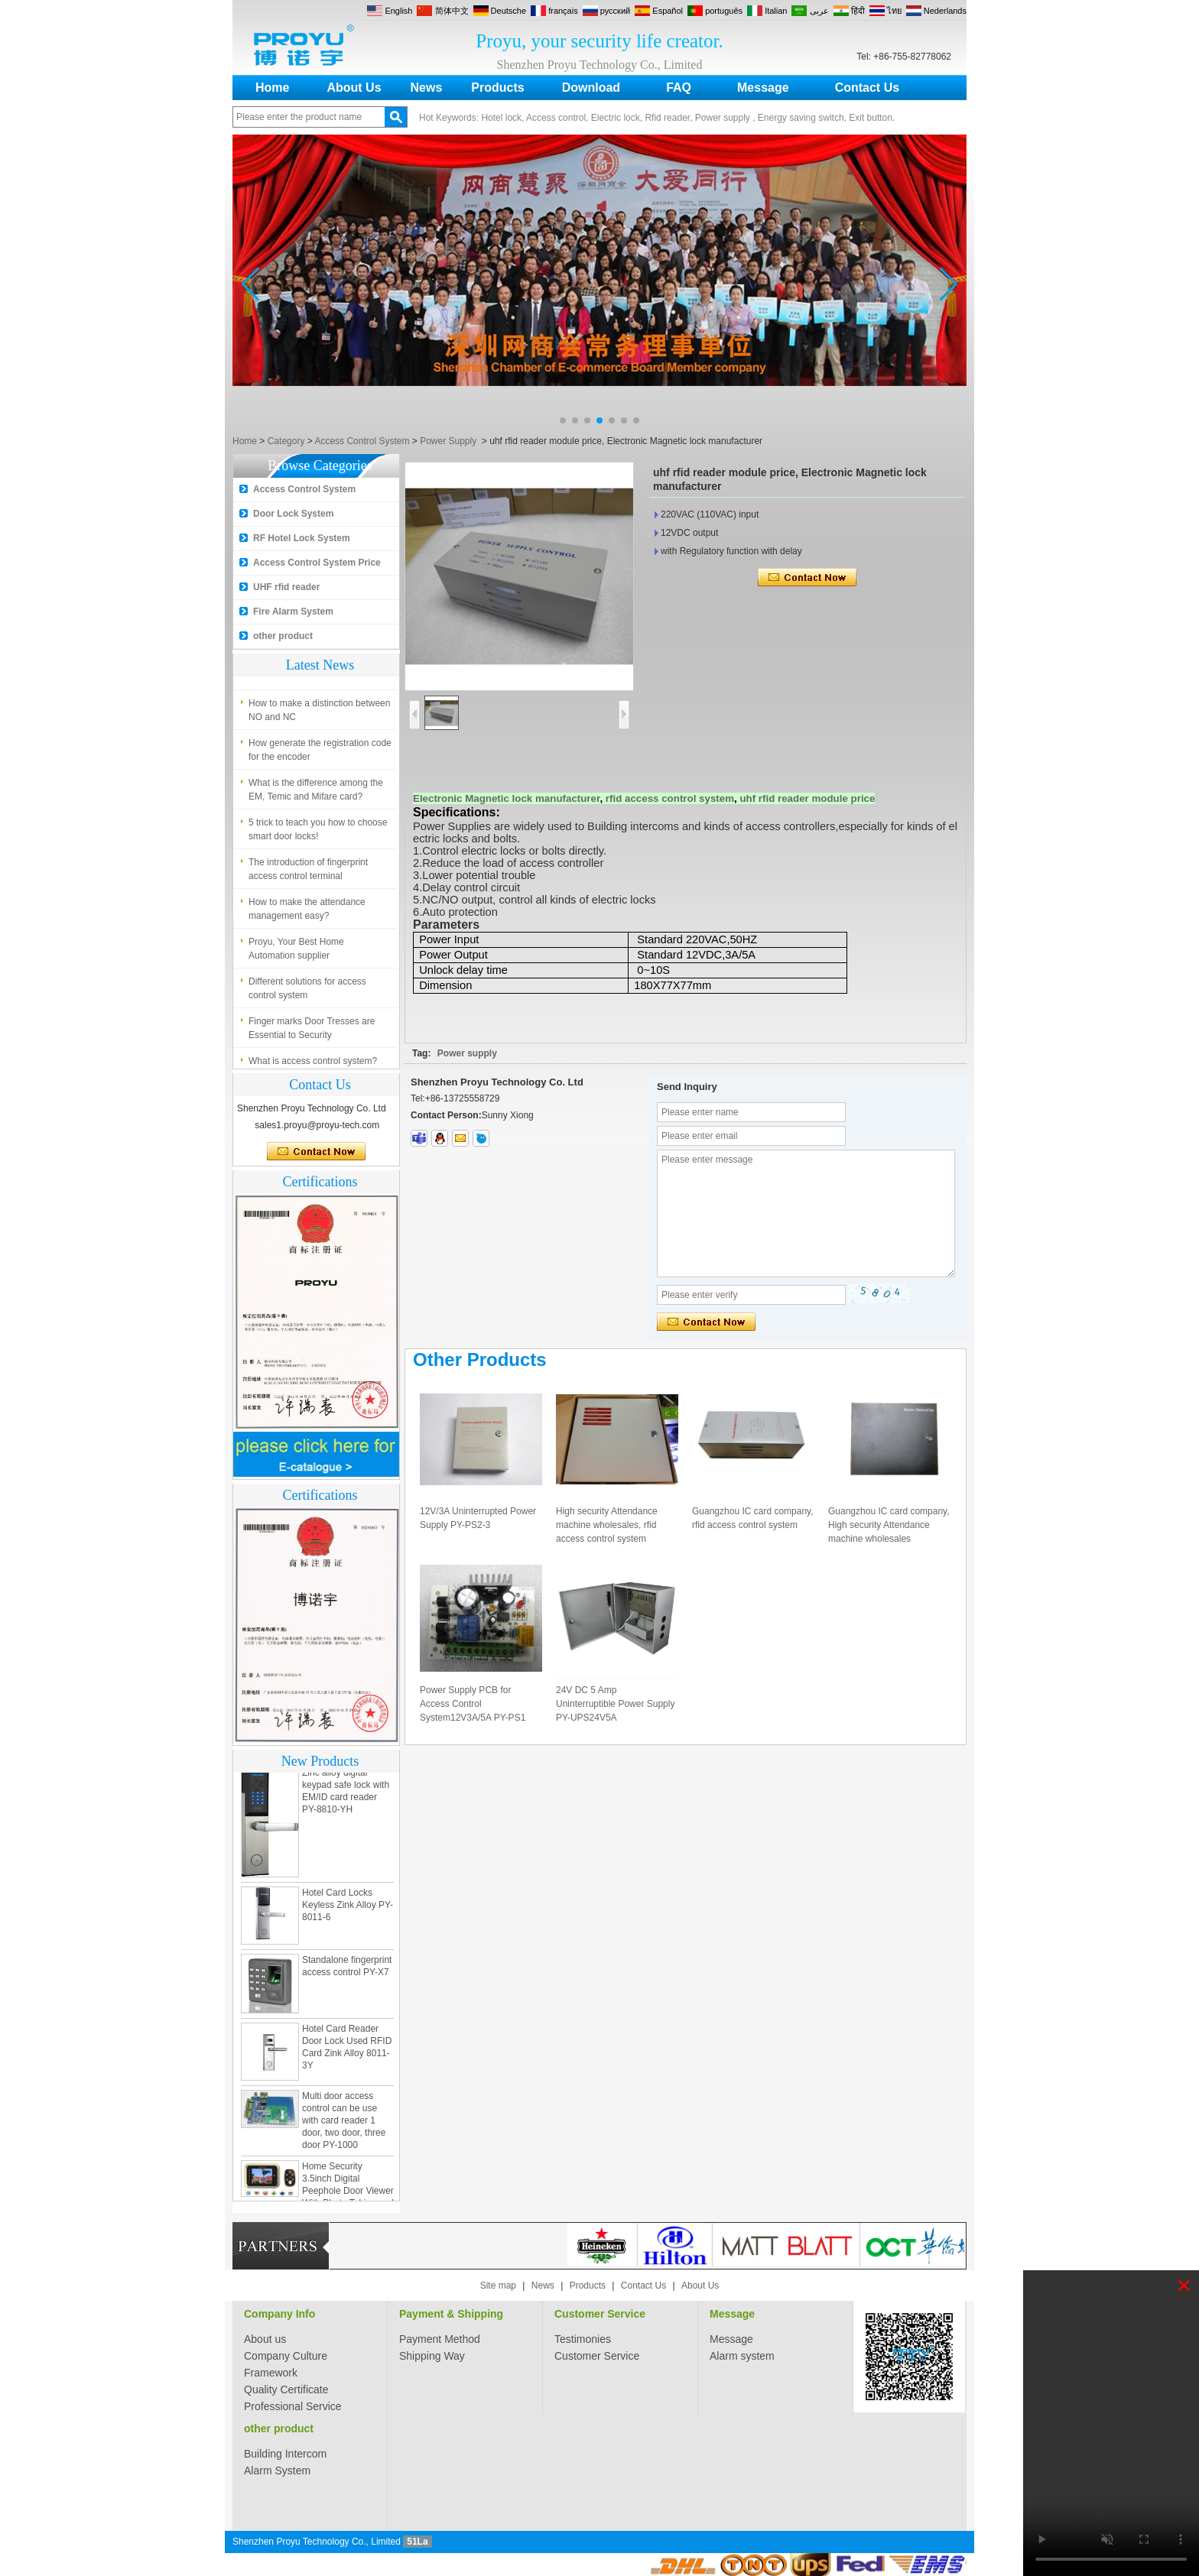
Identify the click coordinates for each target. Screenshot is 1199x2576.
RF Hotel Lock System (301, 538)
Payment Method (439, 2339)
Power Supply (448, 441)
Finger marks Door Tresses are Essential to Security (312, 1032)
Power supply (467, 1053)
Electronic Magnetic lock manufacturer (506, 798)
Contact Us (867, 87)
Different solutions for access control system (307, 992)
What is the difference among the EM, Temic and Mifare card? (316, 793)
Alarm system (742, 2356)
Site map (498, 2285)
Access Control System (361, 441)
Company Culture (285, 2356)
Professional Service (293, 2406)
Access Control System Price (317, 562)
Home (272, 87)
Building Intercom (285, 2454)
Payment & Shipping (451, 2314)
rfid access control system (670, 798)
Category (286, 441)
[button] (563, 420)
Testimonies (582, 2339)
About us (265, 2339)
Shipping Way (432, 2356)
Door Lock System (293, 513)
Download (591, 87)
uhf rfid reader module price (807, 798)
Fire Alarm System (293, 611)
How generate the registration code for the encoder (320, 753)
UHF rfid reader (286, 587)
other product (283, 636)
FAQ (678, 87)
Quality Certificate (286, 2389)
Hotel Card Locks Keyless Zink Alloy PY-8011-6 (347, 1908)
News (427, 87)
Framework (270, 2373)
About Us (354, 87)
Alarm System (277, 2470)
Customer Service (599, 2314)
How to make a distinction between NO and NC (319, 714)
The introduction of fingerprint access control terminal (308, 873)
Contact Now (316, 1152)
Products (497, 87)
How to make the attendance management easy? (307, 912)
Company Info (279, 2314)
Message (763, 87)
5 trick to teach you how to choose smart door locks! (318, 833)
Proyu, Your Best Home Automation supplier (296, 952)
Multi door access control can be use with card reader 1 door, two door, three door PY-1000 (343, 2124)
